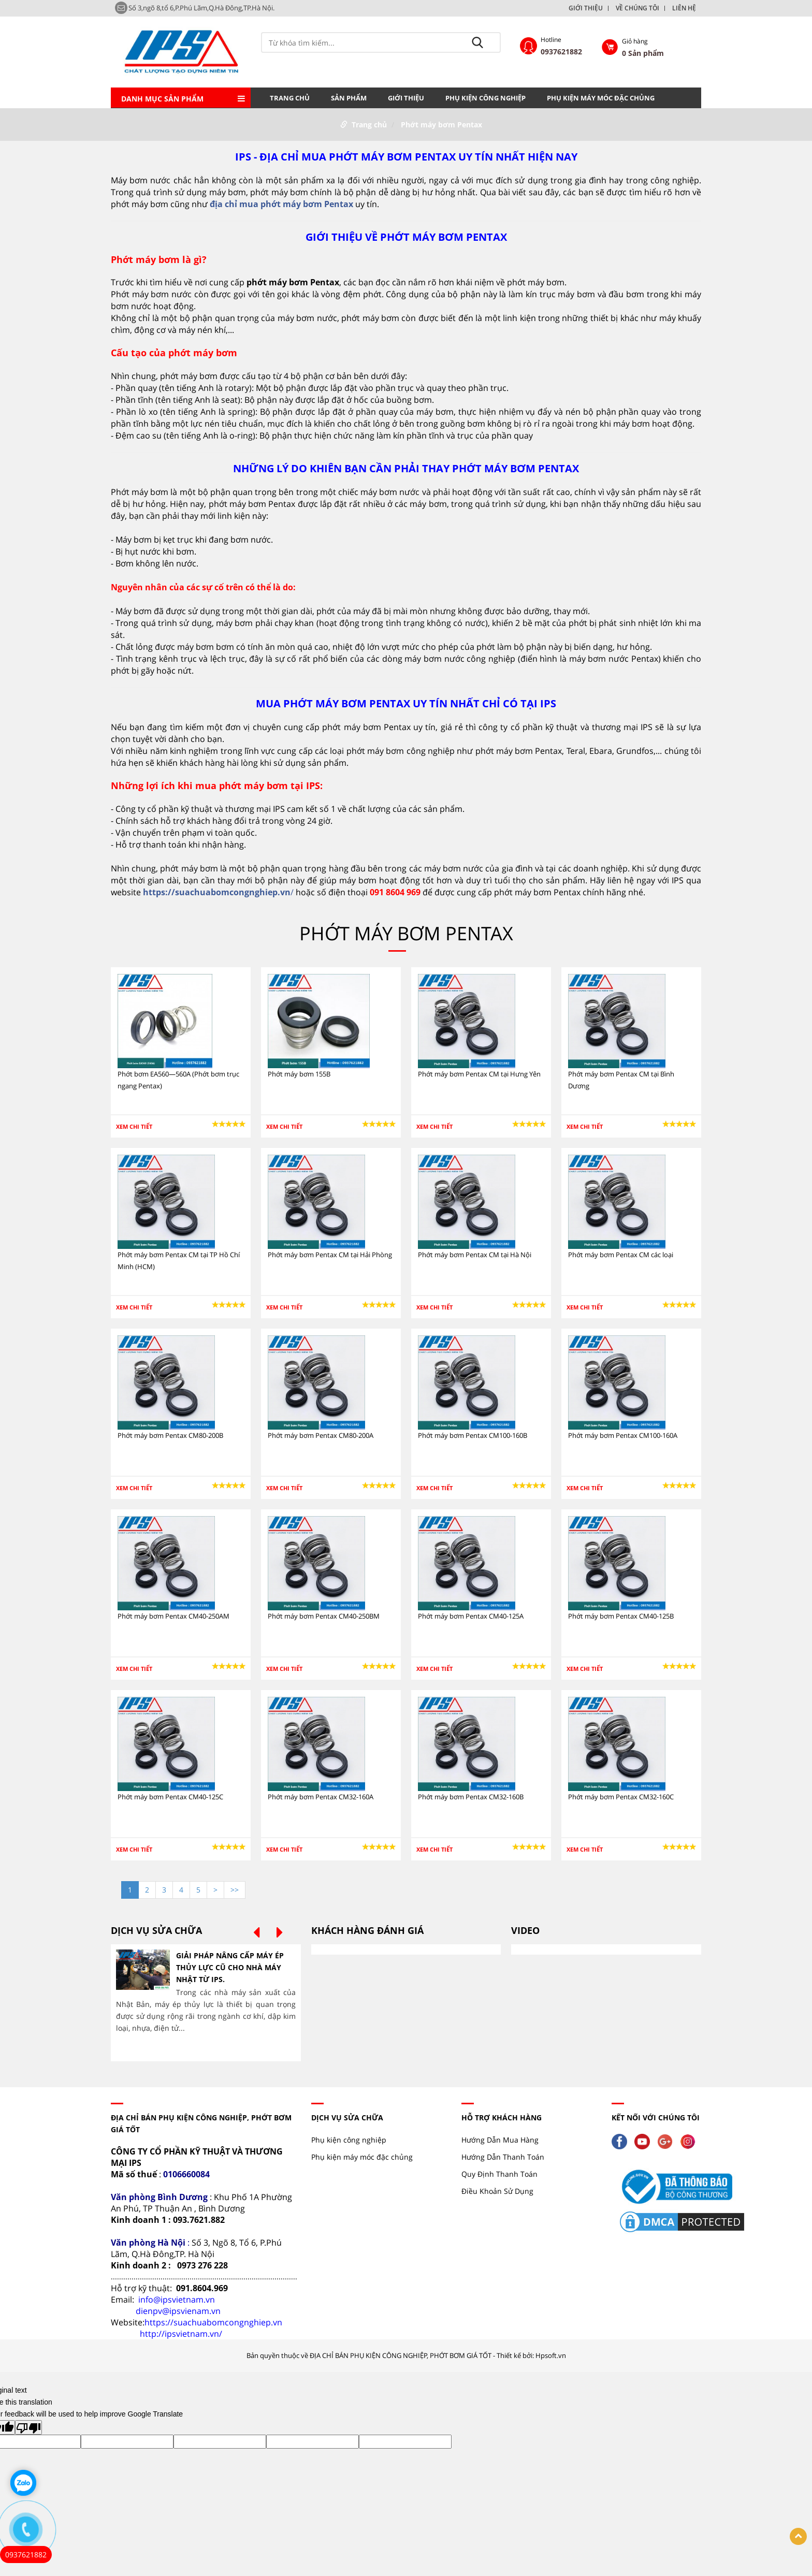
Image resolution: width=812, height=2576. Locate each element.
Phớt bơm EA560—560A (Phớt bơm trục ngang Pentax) (178, 1079)
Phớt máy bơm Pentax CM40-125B (621, 1616)
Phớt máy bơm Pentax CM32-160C (621, 1796)
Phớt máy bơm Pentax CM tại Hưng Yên (479, 1074)
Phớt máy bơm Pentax (441, 124)
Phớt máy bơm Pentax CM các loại (620, 1254)
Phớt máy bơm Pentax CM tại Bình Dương (621, 1079)
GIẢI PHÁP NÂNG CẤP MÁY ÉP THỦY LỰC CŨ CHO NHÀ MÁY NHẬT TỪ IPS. (230, 1967)
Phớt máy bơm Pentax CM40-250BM (324, 1616)
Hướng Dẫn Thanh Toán (502, 2157)
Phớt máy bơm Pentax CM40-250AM (173, 1616)
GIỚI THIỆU (586, 8)
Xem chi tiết (134, 1126)
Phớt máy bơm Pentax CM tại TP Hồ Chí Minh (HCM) (179, 1260)
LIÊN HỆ (684, 8)
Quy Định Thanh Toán (499, 2174)
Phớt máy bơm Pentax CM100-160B (472, 1435)
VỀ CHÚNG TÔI (637, 8)
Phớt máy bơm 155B (299, 1074)
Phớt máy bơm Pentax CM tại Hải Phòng (330, 1254)
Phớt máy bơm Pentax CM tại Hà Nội (474, 1254)
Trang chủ (290, 97)
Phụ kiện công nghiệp (485, 97)
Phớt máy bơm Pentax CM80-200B (170, 1435)
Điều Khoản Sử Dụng (497, 2191)
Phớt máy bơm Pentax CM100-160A (622, 1435)
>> (234, 1890)
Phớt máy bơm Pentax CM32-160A (320, 1796)
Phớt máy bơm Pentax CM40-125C (170, 1796)
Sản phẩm (349, 97)
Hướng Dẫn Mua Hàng (500, 2140)
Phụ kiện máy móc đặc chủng (601, 97)
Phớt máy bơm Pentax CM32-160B (471, 1796)
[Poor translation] (28, 2427)
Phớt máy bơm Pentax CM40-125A (471, 1616)
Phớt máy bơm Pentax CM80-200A (320, 1435)
